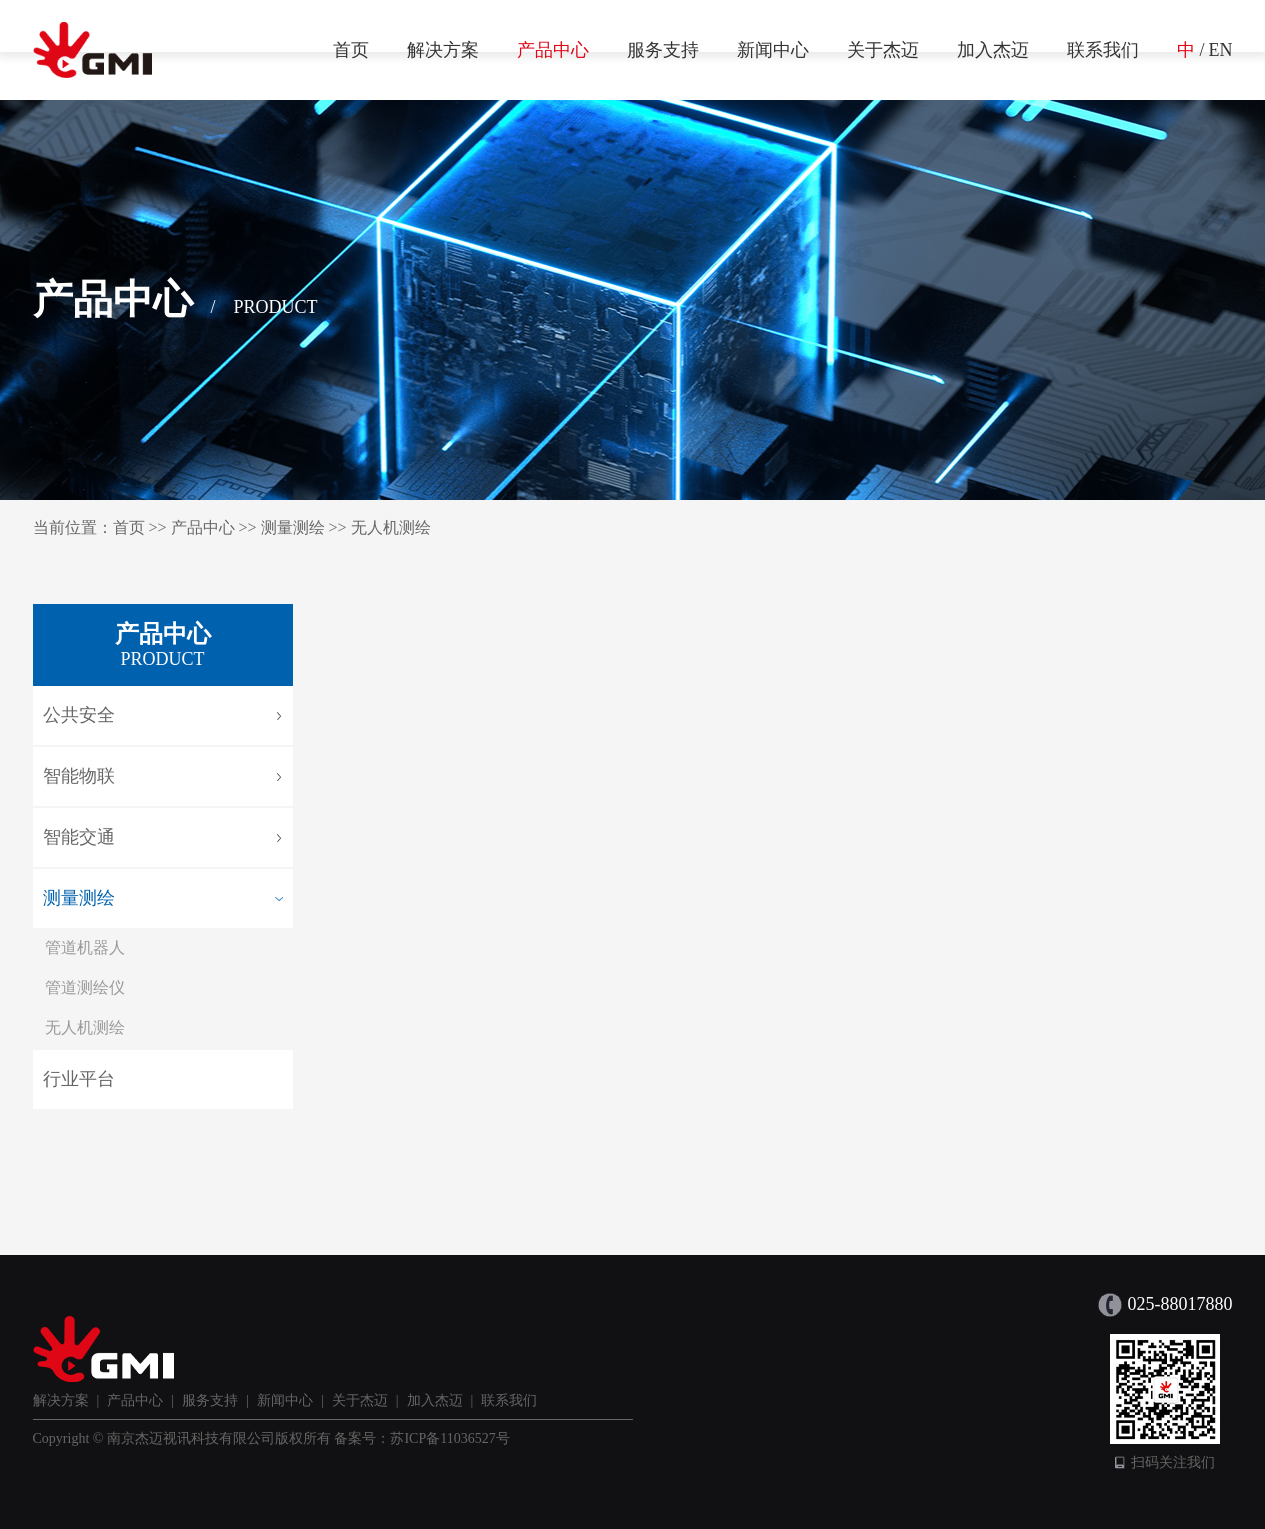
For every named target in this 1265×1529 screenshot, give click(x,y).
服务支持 (663, 50)
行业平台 (79, 1079)
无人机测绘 (391, 527)
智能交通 (79, 837)
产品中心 (553, 50)
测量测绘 (293, 527)
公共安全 (79, 715)
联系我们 (1103, 50)
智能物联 (79, 776)
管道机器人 (85, 947)
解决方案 (443, 50)
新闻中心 (773, 50)
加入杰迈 (993, 50)
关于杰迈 (883, 50)
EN (1221, 50)
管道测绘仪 (85, 987)
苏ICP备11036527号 (449, 1438)
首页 (351, 50)
